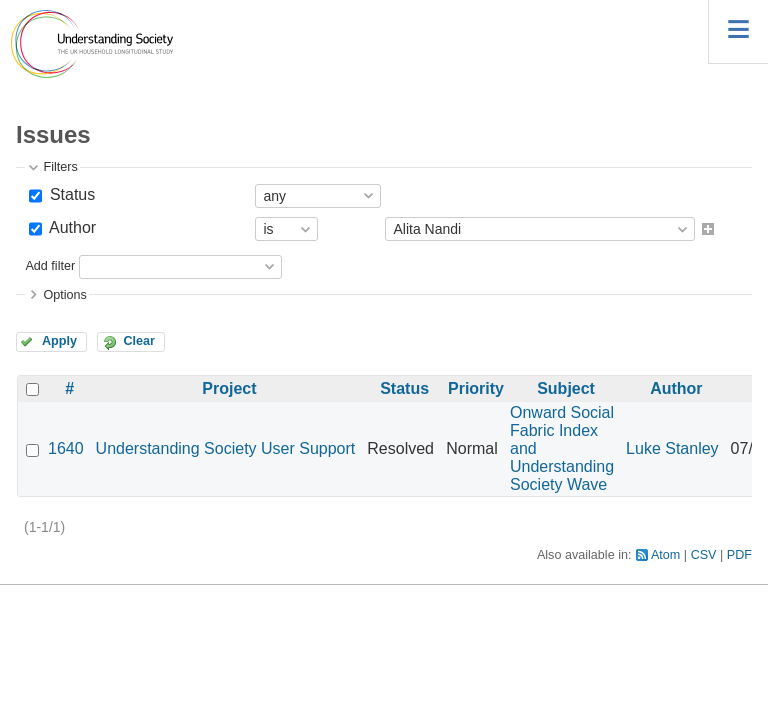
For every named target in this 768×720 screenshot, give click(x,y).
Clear (139, 341)
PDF (739, 555)
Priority (476, 388)
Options (64, 295)
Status (70, 194)
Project (229, 388)
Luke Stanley (672, 448)
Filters (60, 167)
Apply (59, 341)
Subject (566, 388)
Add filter (50, 266)
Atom (665, 555)
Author (70, 227)
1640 (66, 448)
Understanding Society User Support (226, 448)
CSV (704, 555)
